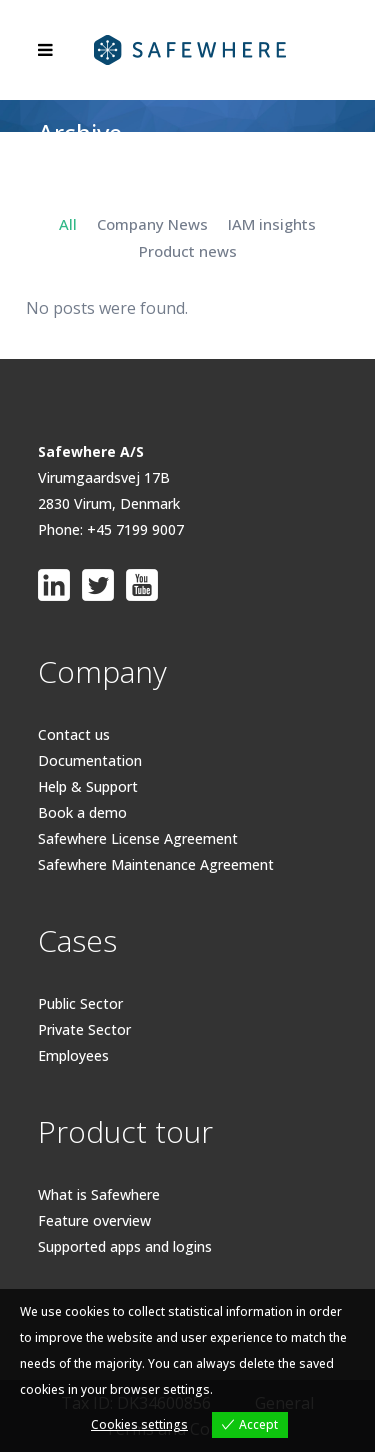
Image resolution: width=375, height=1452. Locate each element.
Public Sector (80, 1003)
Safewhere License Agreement (138, 838)
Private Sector (84, 1029)
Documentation (90, 760)
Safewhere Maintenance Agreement (156, 864)
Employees (73, 1055)
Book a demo (82, 812)
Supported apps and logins (125, 1246)
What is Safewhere (99, 1194)
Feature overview (94, 1220)
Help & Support (88, 786)
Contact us (74, 734)
